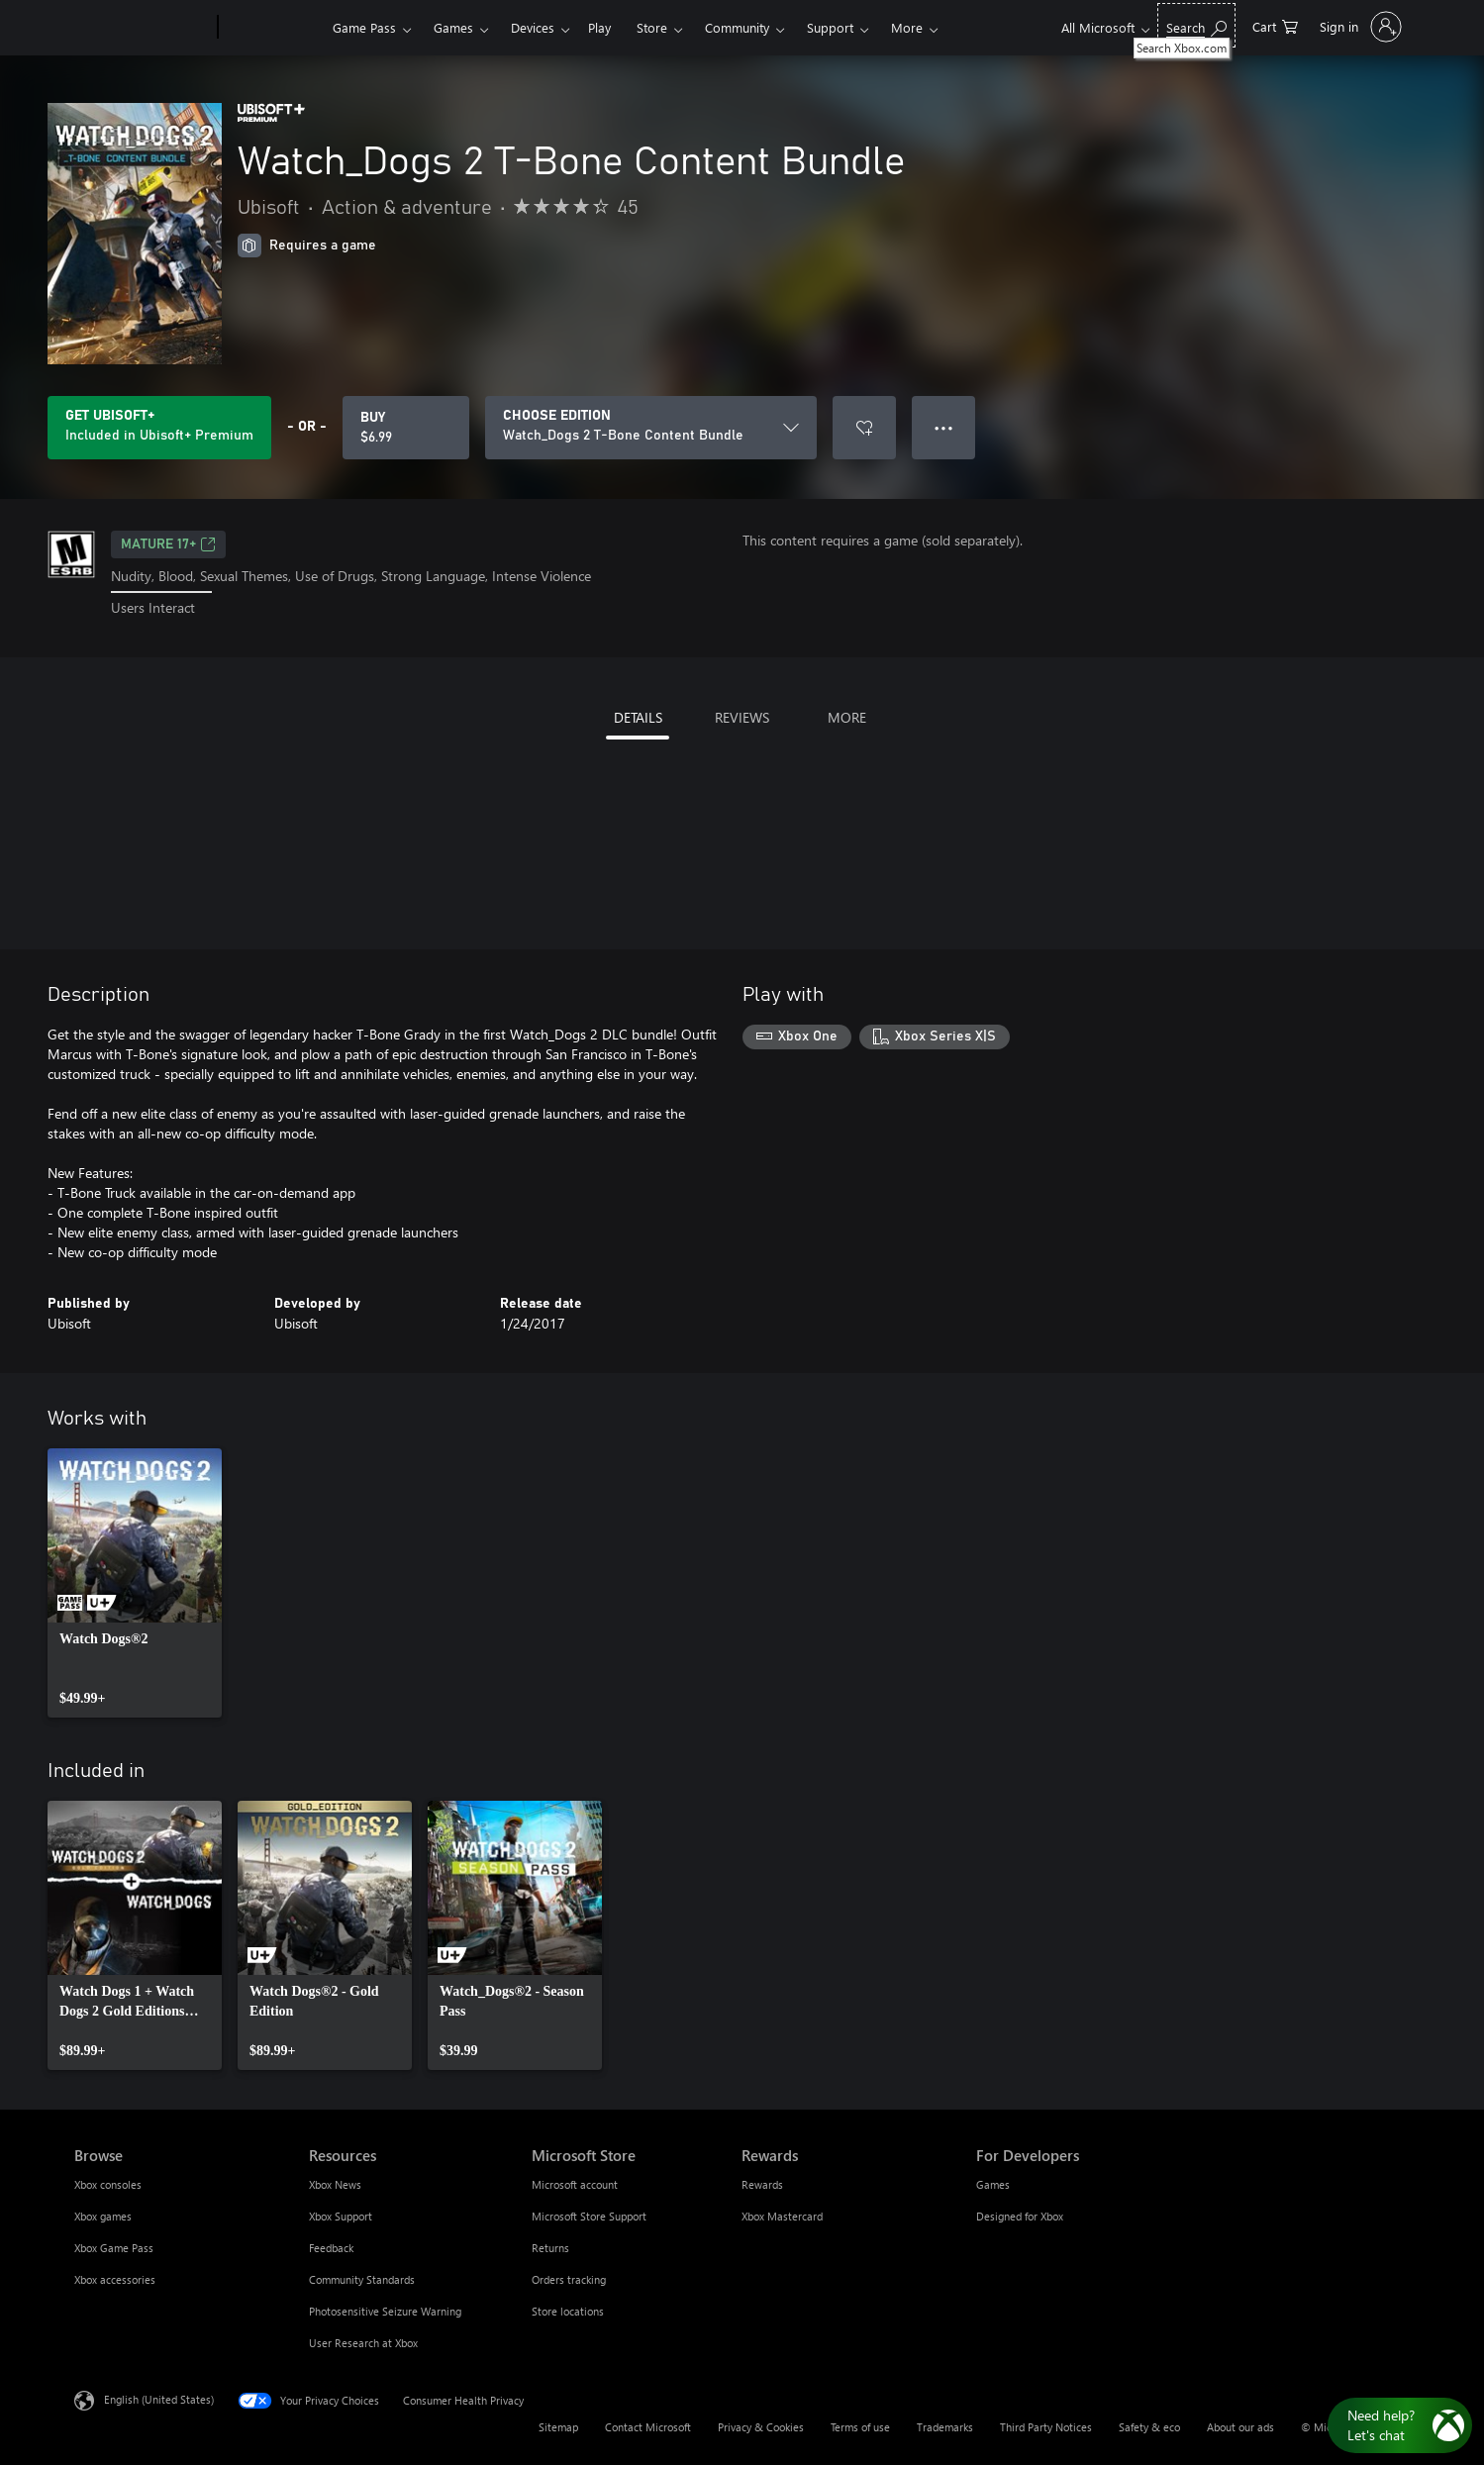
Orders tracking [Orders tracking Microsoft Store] (569, 2279)
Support (830, 27)
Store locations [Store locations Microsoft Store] (568, 2311)
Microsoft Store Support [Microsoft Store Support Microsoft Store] (589, 2216)
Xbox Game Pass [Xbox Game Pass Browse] (113, 2247)
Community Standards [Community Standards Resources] (362, 2279)
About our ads (1240, 2426)
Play (599, 27)
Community (737, 27)
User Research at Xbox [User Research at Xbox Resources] (363, 2342)
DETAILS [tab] (638, 717)
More (907, 27)
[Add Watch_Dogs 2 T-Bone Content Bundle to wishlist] (864, 427)
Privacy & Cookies (761, 2426)
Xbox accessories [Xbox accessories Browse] (114, 2279)
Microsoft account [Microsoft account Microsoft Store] (575, 2184)
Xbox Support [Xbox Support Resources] (340, 2216)
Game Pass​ (364, 27)
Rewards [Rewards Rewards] (762, 2184)
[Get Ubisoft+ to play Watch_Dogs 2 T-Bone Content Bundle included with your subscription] (159, 427)
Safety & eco (1149, 2426)
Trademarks (945, 2426)
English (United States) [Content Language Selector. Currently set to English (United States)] (159, 2398)
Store (652, 27)
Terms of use (860, 2426)
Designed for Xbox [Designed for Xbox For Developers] (1019, 2216)
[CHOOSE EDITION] (651, 427)
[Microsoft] (142, 27)
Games (453, 27)
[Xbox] (273, 27)
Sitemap (558, 2426)
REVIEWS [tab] (742, 717)
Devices (532, 27)
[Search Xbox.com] (1196, 25)
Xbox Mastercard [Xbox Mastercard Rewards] (782, 2216)
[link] (135, 1583)
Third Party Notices (1046, 2426)
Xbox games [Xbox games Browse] (103, 2216)
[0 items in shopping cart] (1275, 25)
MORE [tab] (847, 717)
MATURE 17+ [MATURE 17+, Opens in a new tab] (168, 544)
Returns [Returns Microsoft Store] (550, 2247)
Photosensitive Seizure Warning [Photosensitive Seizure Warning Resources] (385, 2311)
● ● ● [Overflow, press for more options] (944, 427)
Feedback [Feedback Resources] (331, 2247)
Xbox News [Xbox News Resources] (335, 2184)
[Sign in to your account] (1359, 26)
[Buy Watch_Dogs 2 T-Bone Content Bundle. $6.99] (406, 427)
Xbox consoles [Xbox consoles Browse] (108, 2184)
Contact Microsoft (648, 2426)
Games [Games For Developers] (993, 2184)
